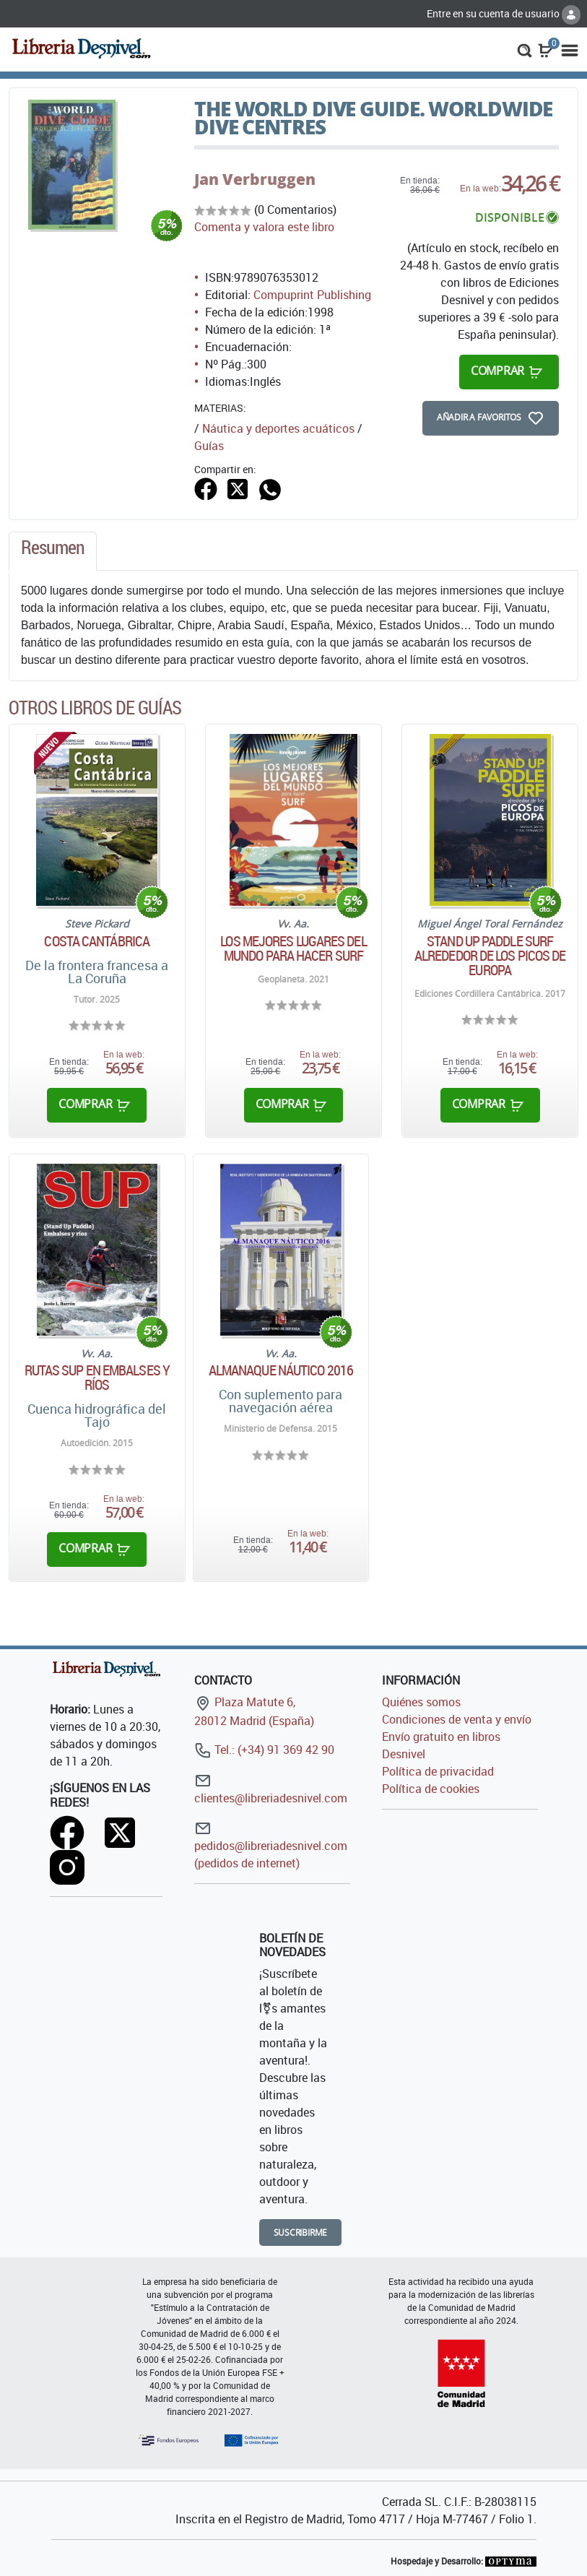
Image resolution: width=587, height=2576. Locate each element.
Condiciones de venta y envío (456, 1719)
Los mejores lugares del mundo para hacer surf (293, 948)
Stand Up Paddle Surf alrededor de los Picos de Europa (490, 955)
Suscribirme (301, 2232)
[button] (524, 49)
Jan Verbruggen (255, 179)
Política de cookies (430, 1789)
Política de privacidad (438, 1771)
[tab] (53, 551)
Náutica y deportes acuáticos (278, 428)
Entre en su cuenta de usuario (504, 13)
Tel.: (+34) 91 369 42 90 (264, 1750)
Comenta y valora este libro (264, 227)
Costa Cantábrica (96, 941)
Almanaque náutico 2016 (281, 1370)
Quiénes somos (421, 1702)
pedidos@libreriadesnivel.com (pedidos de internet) (270, 1845)
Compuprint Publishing (312, 295)
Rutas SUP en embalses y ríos (97, 1377)
